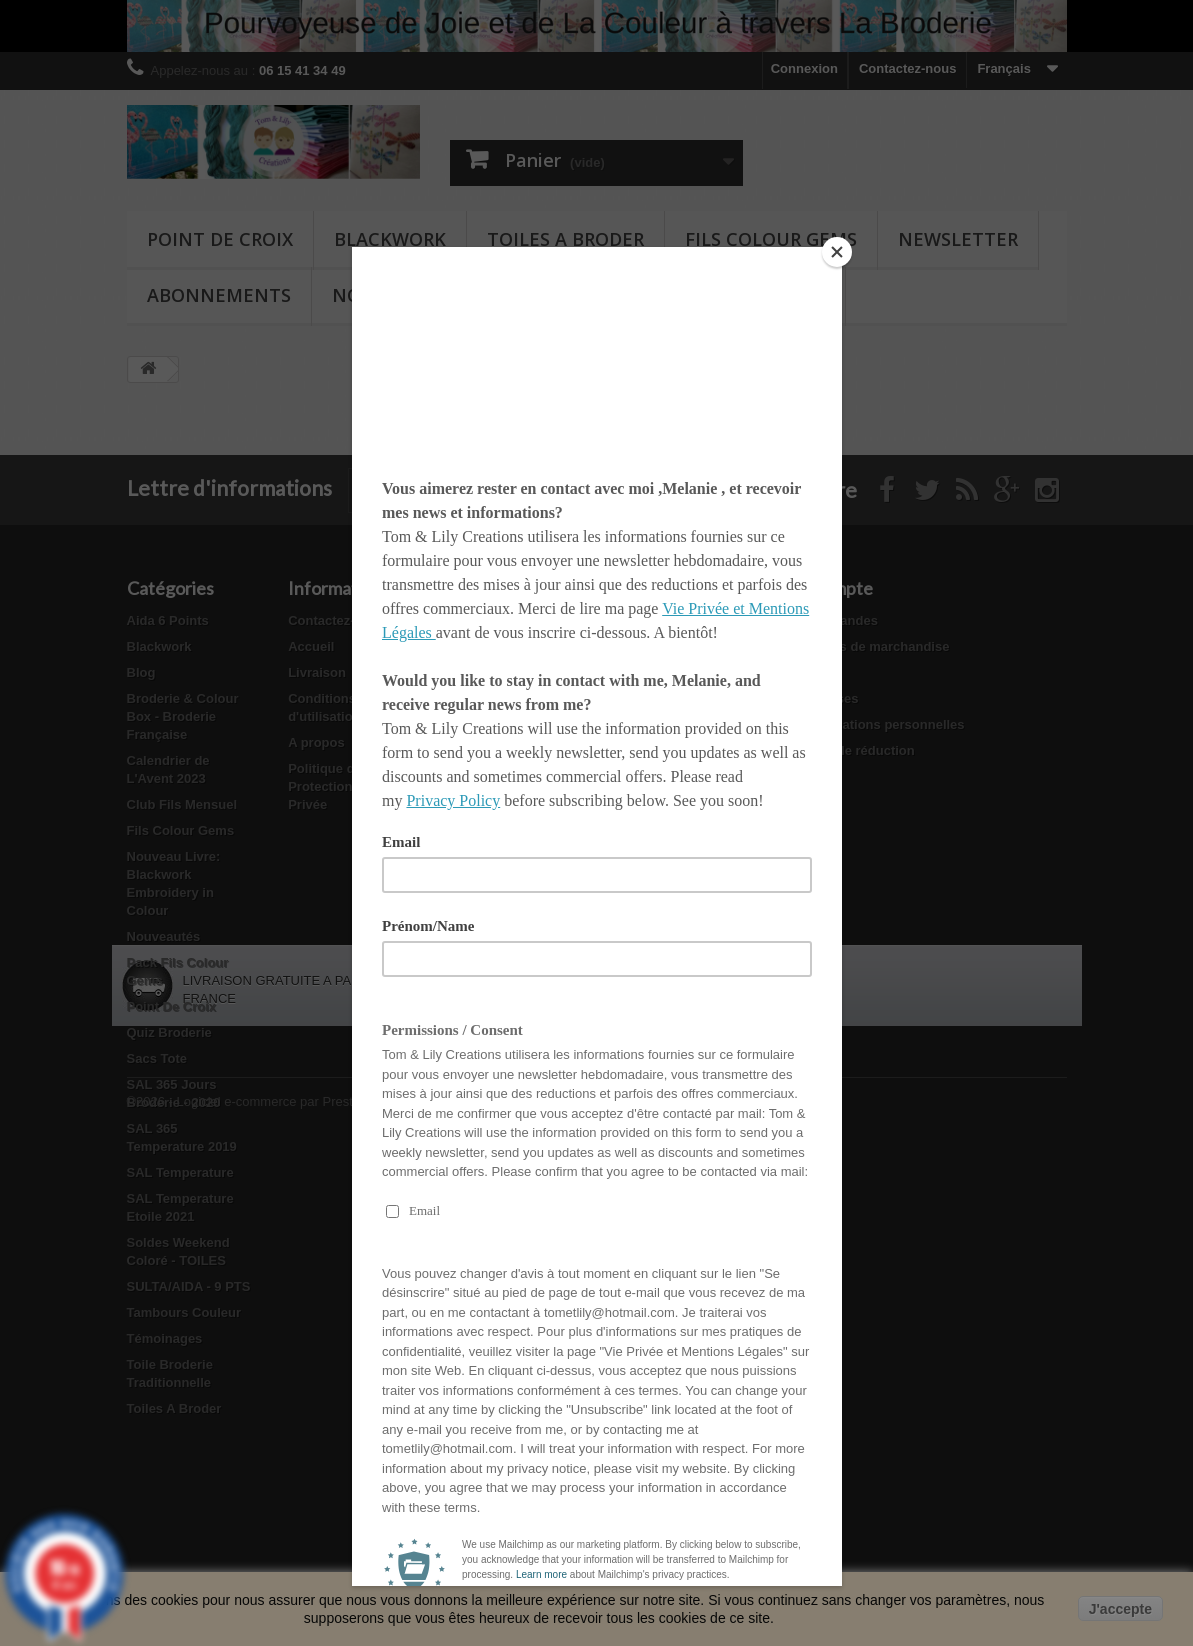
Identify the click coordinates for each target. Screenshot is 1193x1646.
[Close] (837, 252)
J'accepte (1120, 1609)
